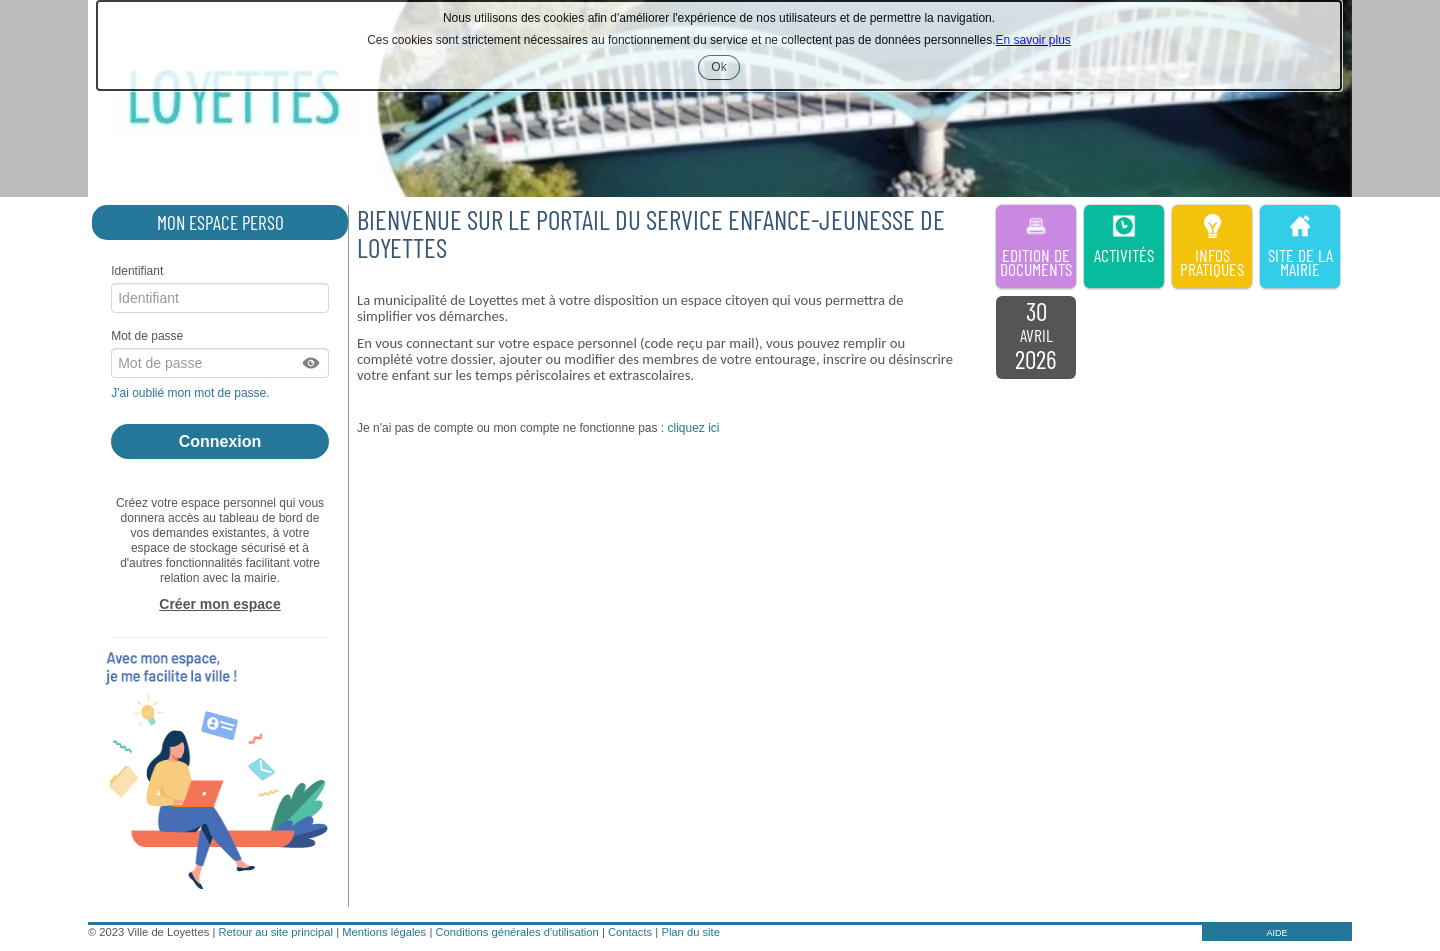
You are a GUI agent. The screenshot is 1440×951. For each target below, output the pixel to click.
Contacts (630, 932)
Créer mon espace (219, 604)
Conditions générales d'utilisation (516, 932)
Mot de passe (147, 336)
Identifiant (137, 271)
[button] (312, 363)
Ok (725, 69)
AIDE (1276, 933)
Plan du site (690, 932)
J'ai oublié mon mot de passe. (192, 393)
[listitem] (1036, 338)
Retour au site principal (276, 932)
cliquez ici (693, 428)
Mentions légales (384, 932)
